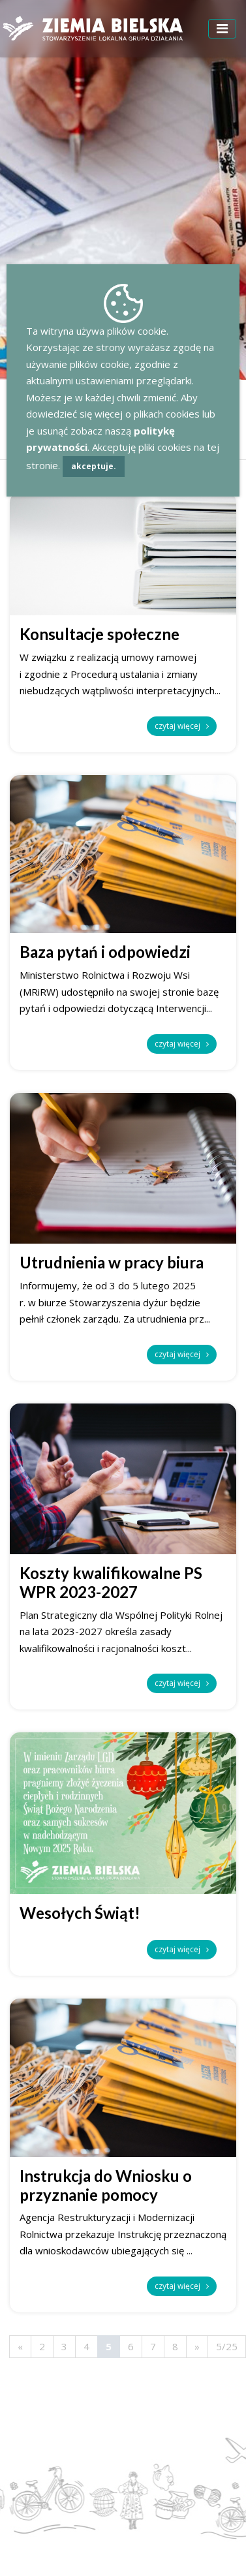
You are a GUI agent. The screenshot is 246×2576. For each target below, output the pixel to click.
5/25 (227, 2346)
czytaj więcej (182, 725)
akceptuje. (93, 466)
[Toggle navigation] (222, 28)
